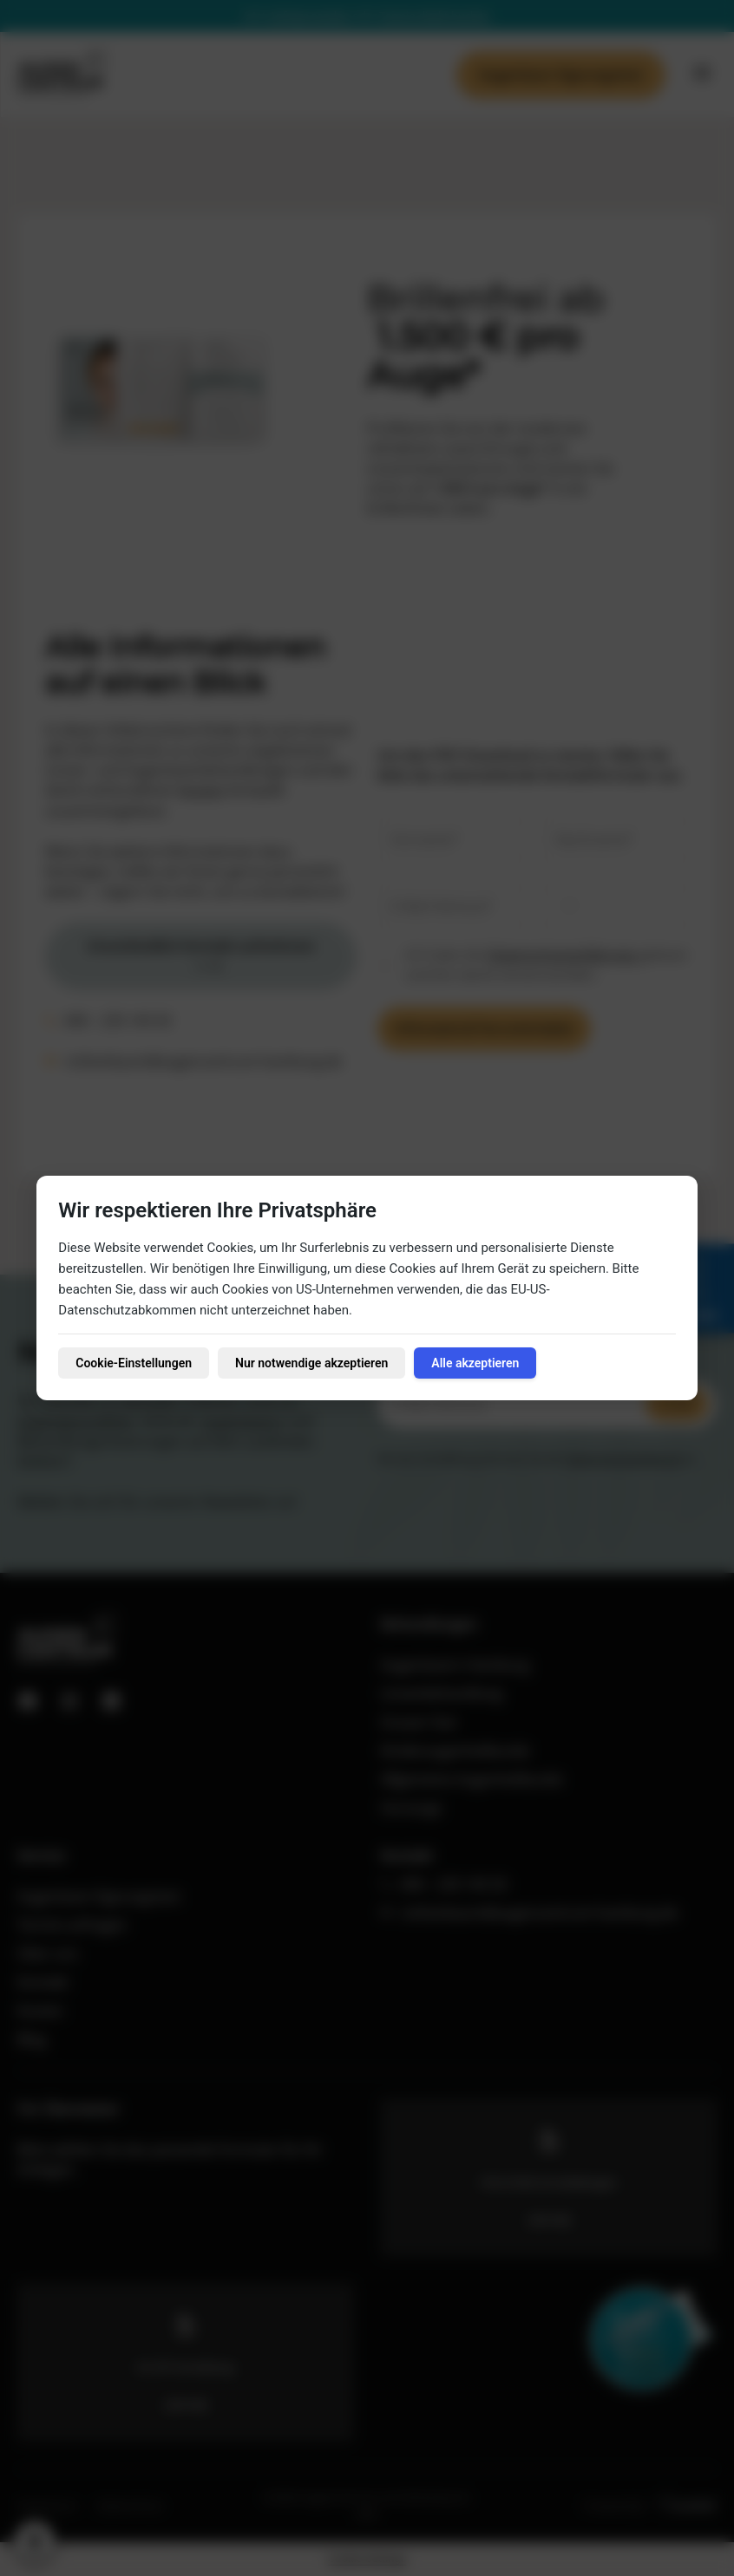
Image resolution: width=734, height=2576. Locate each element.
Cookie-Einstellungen (133, 1363)
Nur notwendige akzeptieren (311, 1363)
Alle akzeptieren (475, 1363)
